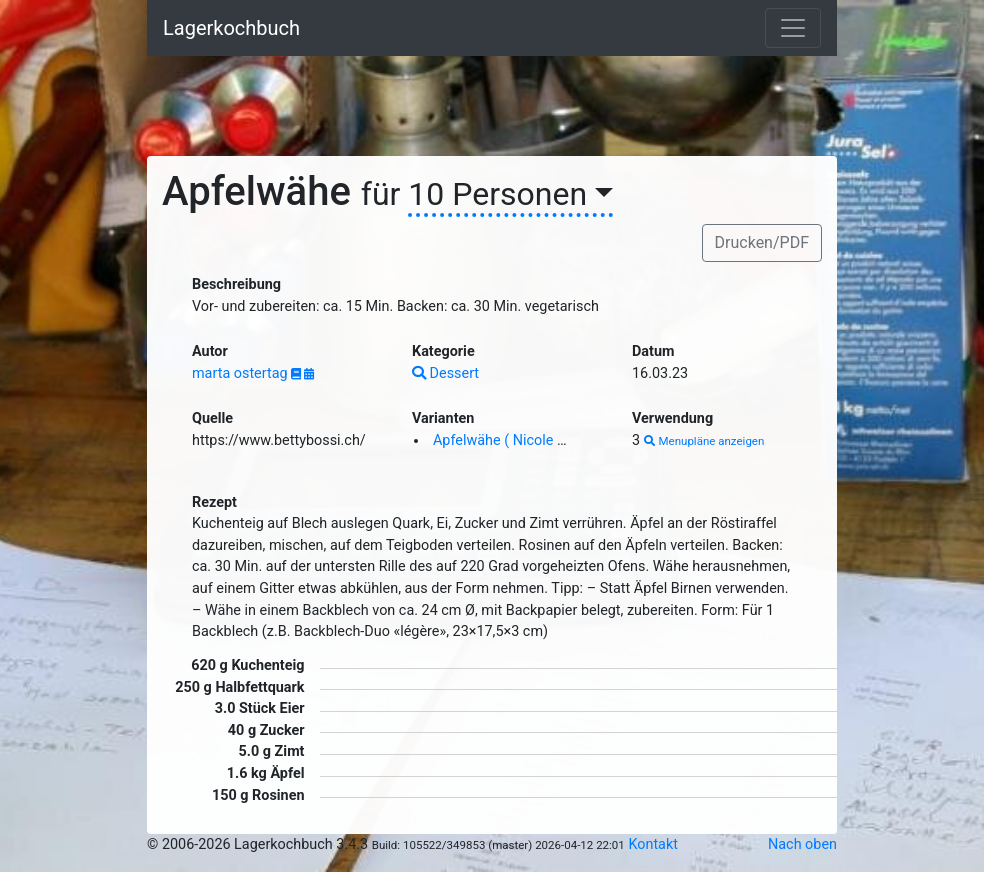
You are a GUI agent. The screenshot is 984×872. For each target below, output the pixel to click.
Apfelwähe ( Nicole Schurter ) (526, 440)
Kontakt (653, 844)
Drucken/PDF (762, 242)
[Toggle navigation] (793, 28)
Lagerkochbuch (231, 28)
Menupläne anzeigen (704, 441)
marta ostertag (241, 373)
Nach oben (802, 844)
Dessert (445, 373)
